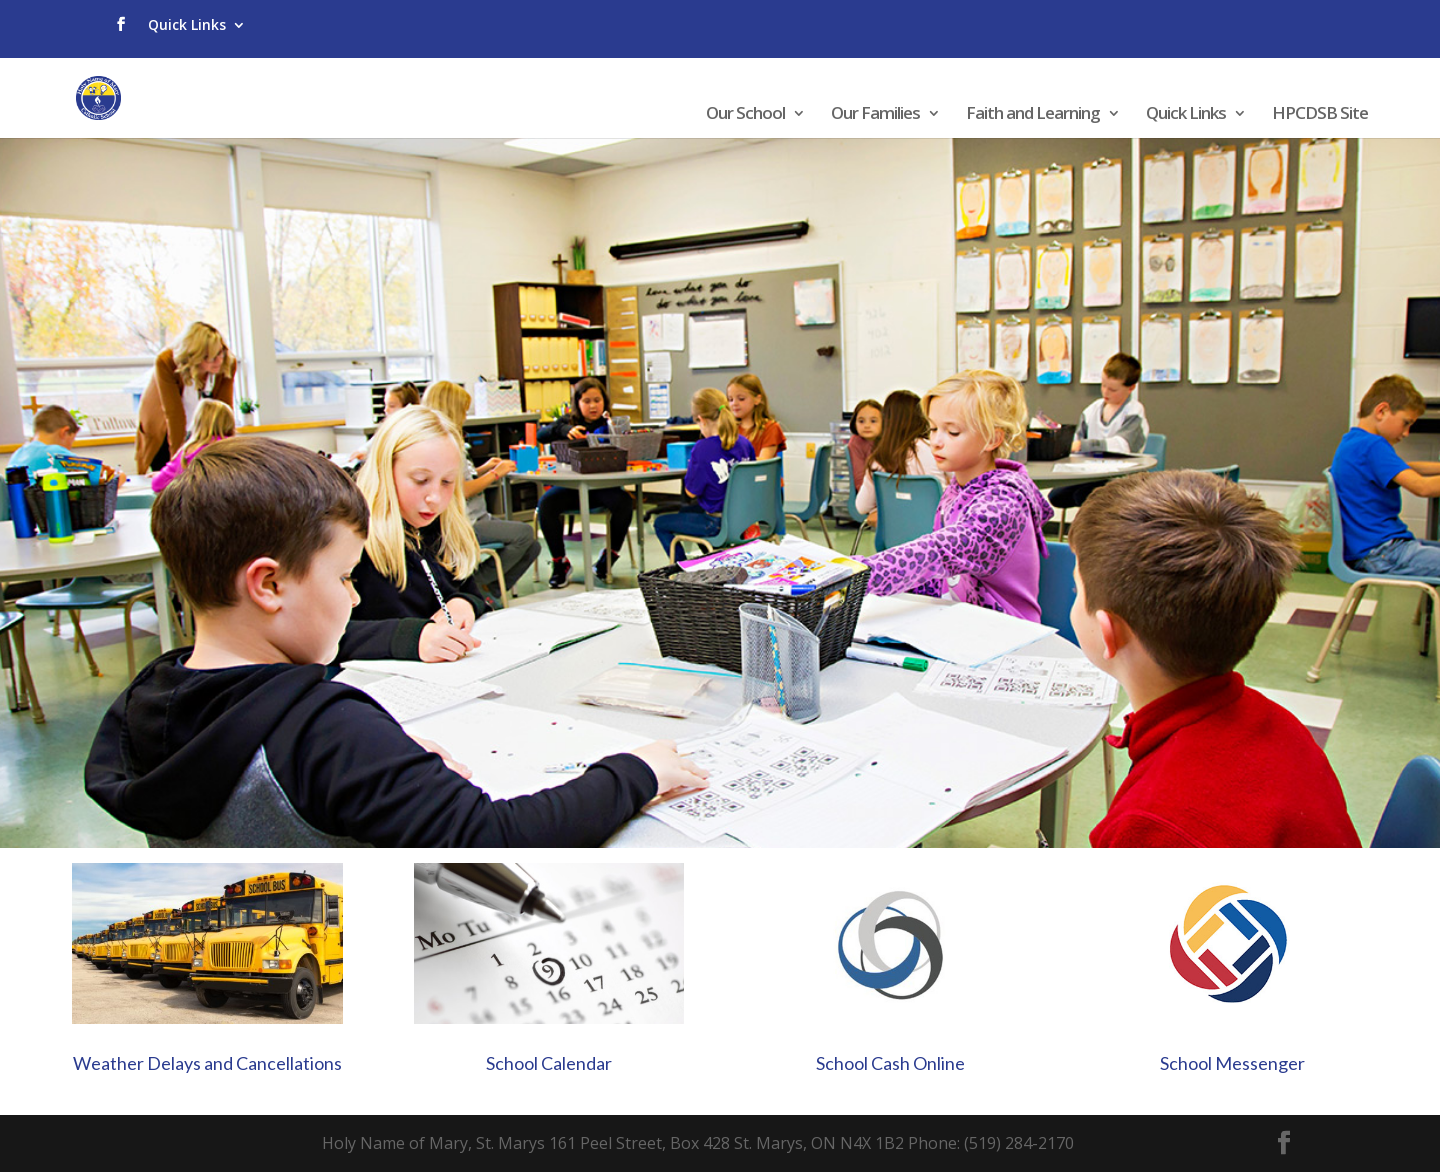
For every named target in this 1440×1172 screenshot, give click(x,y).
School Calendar (549, 1063)
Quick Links (187, 24)
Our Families (875, 115)
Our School (745, 115)
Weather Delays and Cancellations (207, 1063)
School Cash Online (890, 1063)
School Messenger (1232, 1063)
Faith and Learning (1033, 115)
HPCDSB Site (1320, 115)
